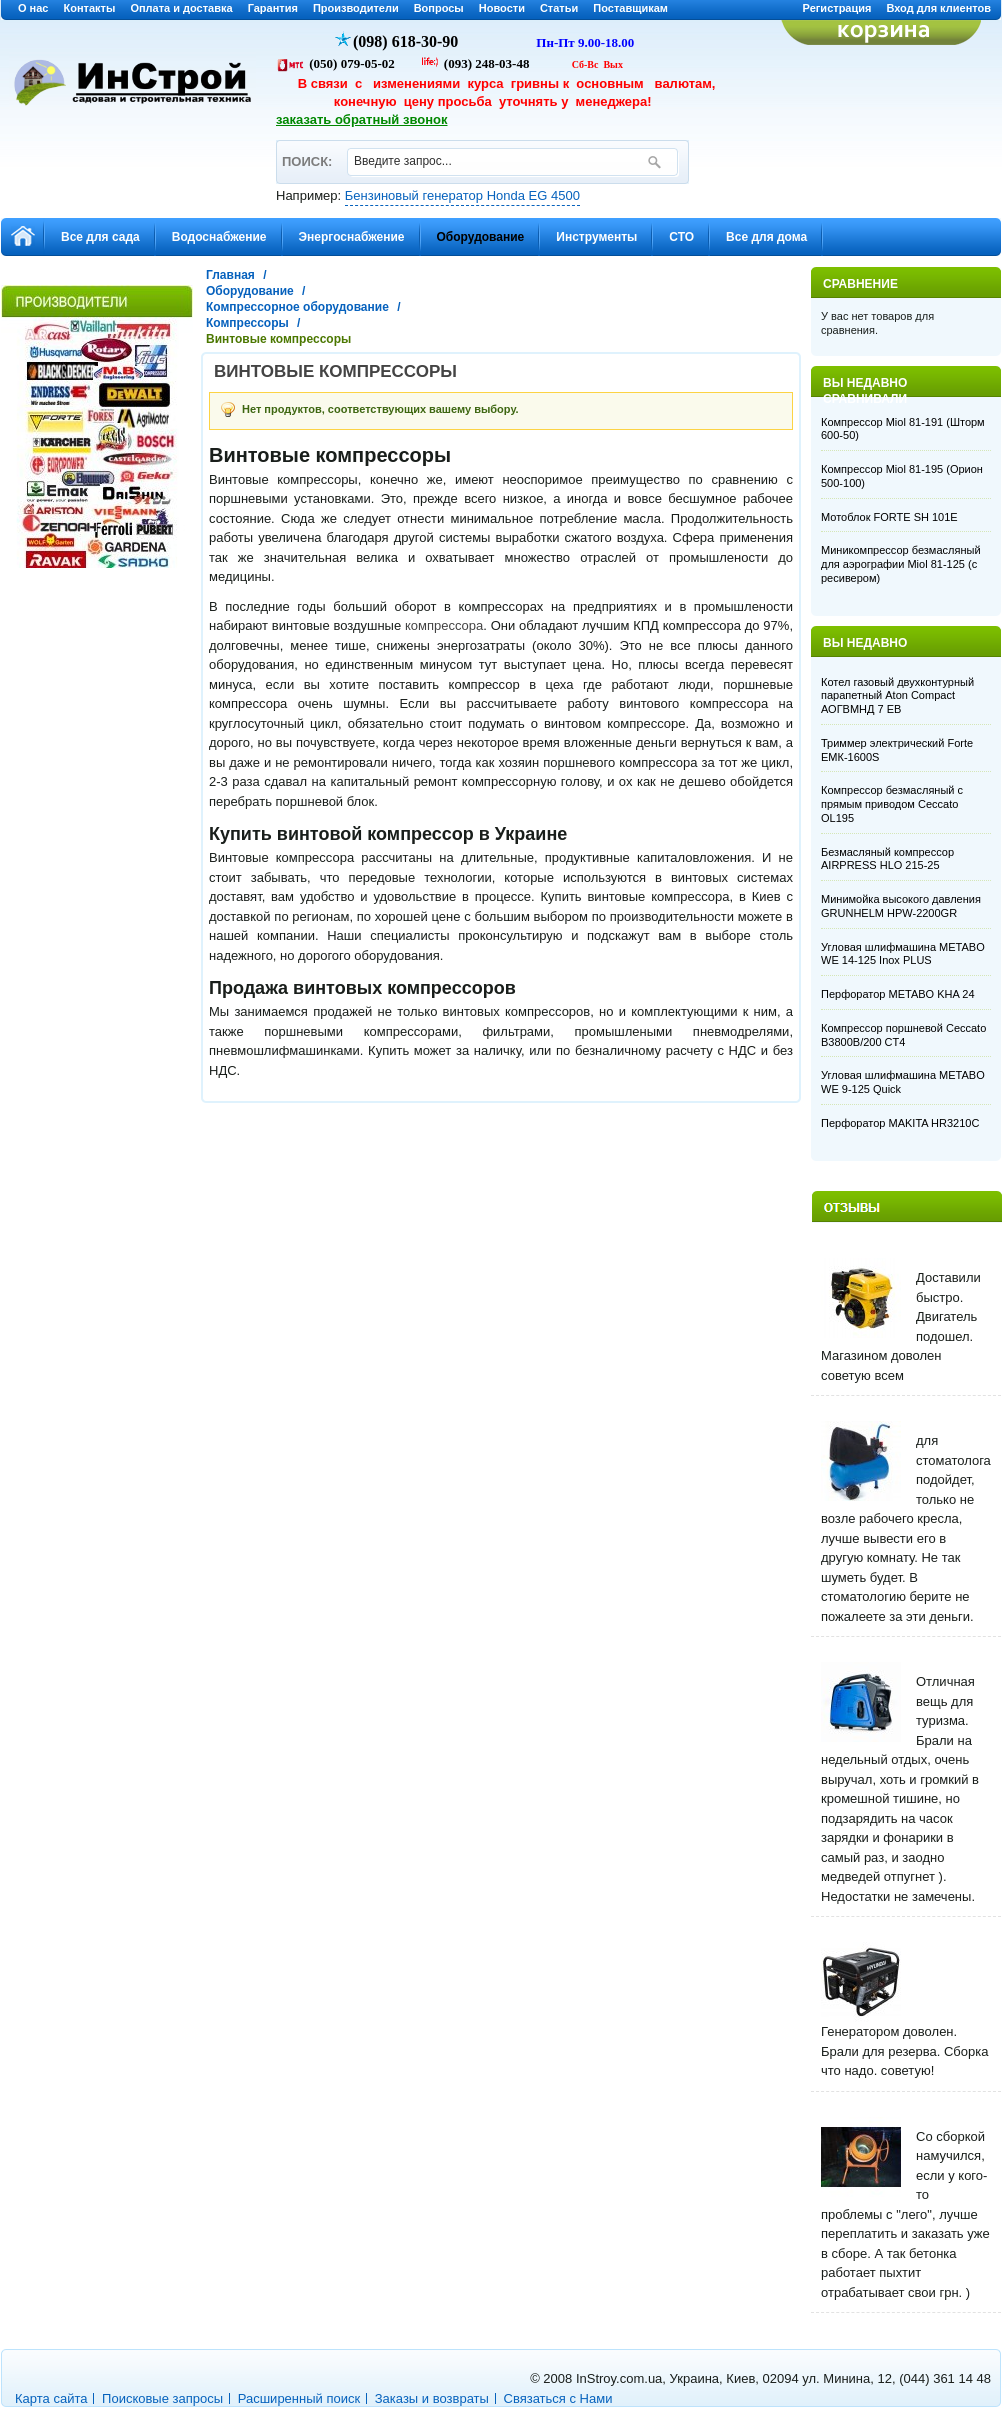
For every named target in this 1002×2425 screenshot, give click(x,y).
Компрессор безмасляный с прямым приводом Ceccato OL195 (892, 804)
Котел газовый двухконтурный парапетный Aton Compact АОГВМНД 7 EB (897, 696)
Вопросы (439, 8)
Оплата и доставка (181, 8)
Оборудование (250, 291)
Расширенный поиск (299, 2398)
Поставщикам (630, 8)
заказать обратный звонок (362, 119)
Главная (230, 275)
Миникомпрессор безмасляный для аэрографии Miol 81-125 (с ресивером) (901, 564)
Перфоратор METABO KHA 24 (898, 994)
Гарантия (273, 8)
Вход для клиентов (938, 8)
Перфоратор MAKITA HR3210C (900, 1123)
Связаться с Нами (558, 2398)
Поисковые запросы (162, 2398)
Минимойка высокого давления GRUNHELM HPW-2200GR (901, 906)
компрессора (444, 625)
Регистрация (837, 8)
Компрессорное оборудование (297, 307)
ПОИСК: (306, 152)
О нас (33, 8)
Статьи (559, 8)
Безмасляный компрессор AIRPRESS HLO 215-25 (887, 859)
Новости (502, 8)
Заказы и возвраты (432, 2398)
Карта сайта (51, 2398)
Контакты (90, 8)
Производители (356, 8)
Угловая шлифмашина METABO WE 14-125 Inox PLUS (903, 954)
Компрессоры (247, 323)
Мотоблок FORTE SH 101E (889, 517)
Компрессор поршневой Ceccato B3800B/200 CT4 (903, 1035)
